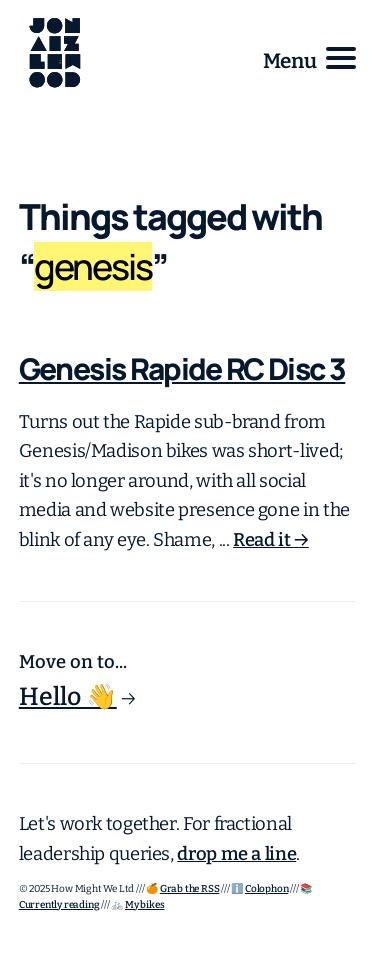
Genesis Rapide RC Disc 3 (182, 368)
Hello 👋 (68, 697)
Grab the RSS (190, 889)
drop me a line (236, 854)
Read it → (271, 540)
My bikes (144, 905)
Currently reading (59, 905)
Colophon (266, 889)
